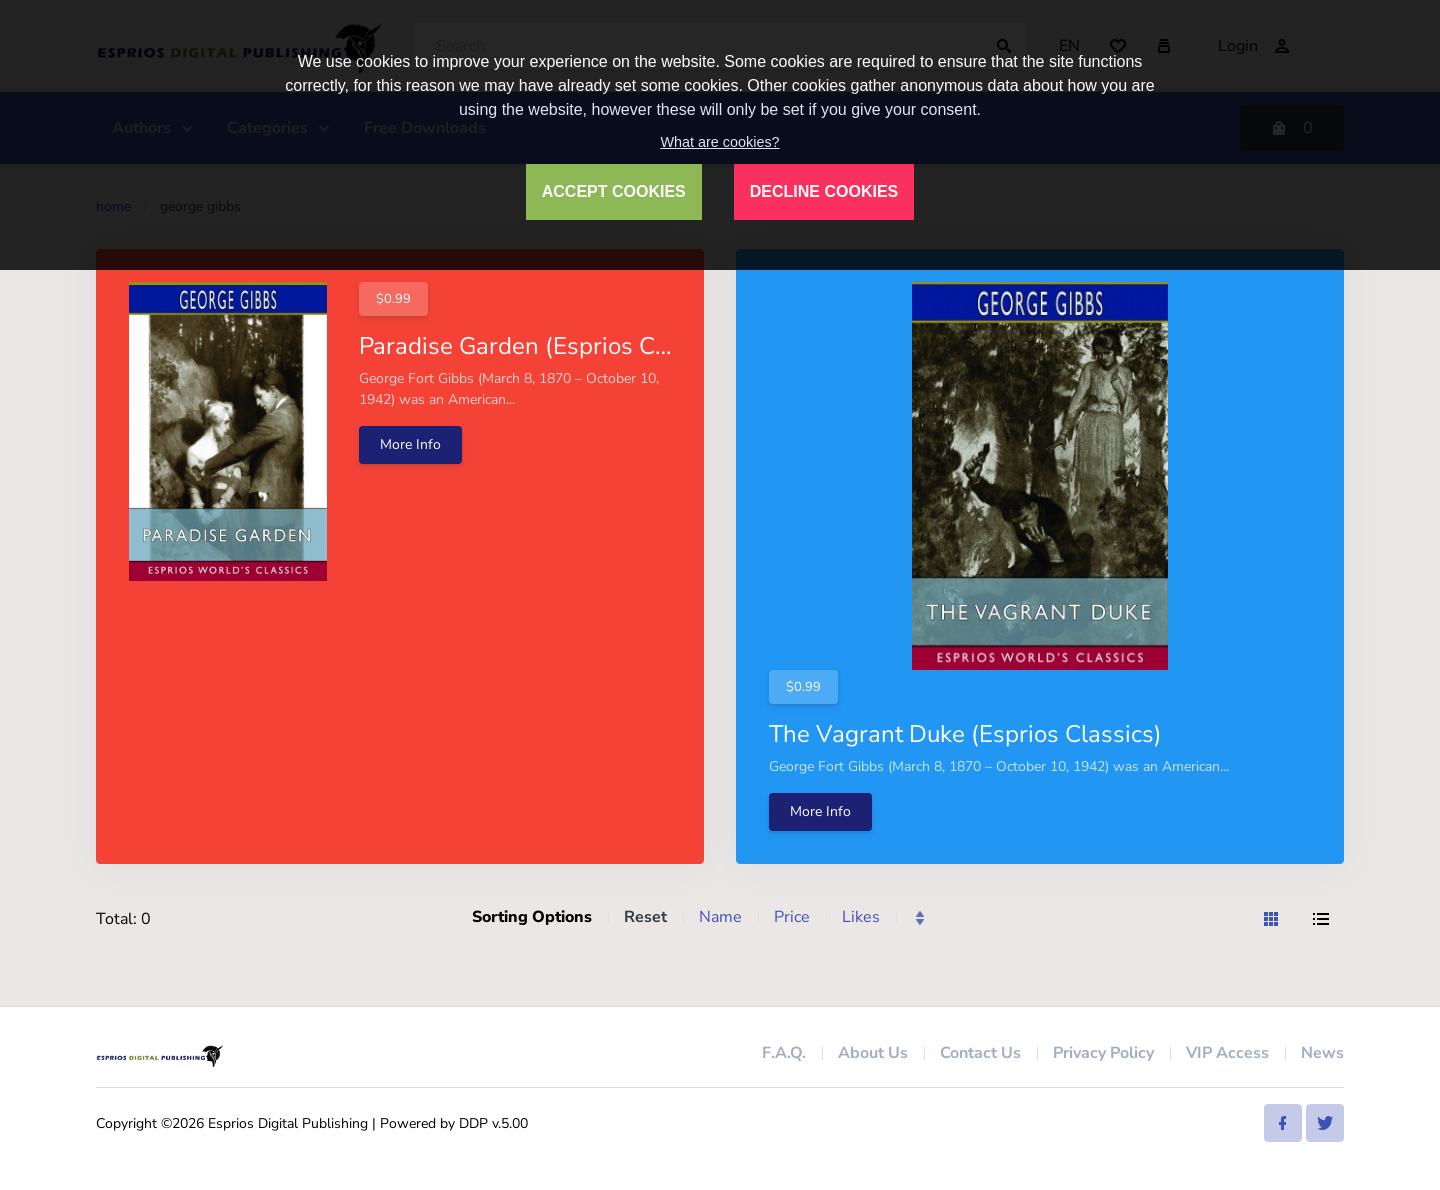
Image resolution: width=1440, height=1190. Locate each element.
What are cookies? (719, 142)
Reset (645, 917)
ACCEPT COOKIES (614, 191)
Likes (861, 917)
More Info (410, 444)
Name (720, 917)
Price (792, 917)
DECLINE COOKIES (824, 191)
